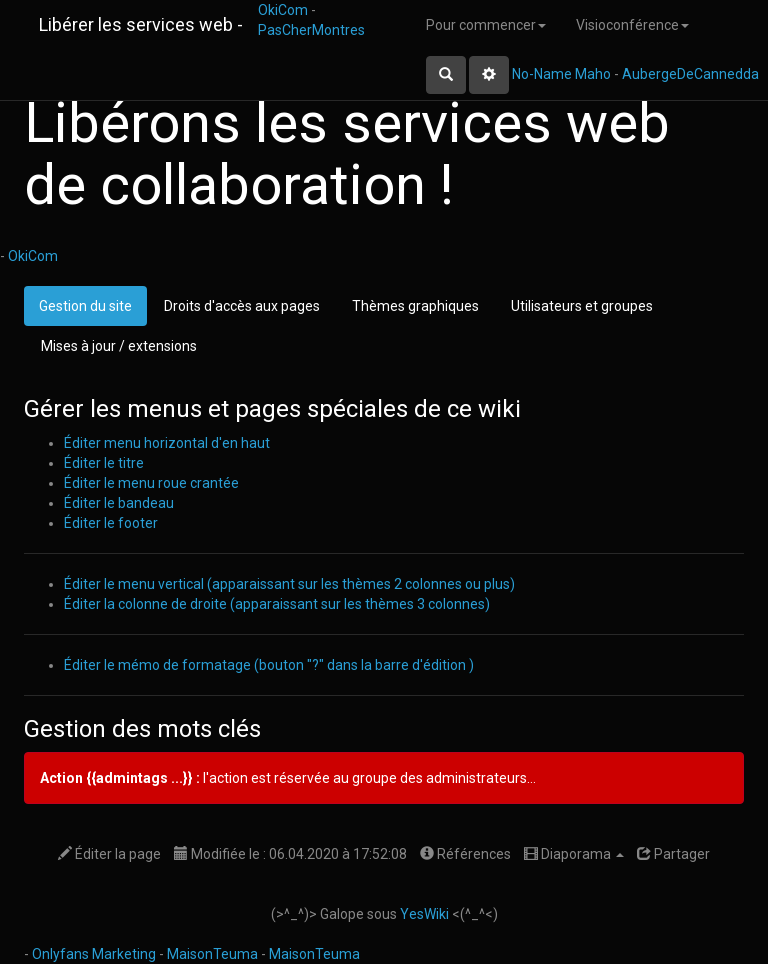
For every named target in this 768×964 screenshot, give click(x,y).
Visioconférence (632, 25)
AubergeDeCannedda (690, 74)
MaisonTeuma (214, 954)
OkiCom (284, 10)
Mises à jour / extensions (119, 346)
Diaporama (574, 854)
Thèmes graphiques (415, 306)
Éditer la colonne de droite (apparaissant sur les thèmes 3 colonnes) (277, 604)
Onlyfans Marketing (95, 954)
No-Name (542, 74)
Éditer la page (109, 854)
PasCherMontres (311, 30)
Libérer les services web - (141, 24)
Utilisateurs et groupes (582, 306)
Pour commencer (486, 25)
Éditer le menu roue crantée (151, 483)
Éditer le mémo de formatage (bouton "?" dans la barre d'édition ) (269, 665)
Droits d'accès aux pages (242, 306)
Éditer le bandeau (119, 503)
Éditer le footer (111, 523)
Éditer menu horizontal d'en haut (167, 443)
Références (465, 854)
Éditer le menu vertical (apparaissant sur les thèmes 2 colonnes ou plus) (289, 584)
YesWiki (424, 914)
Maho (593, 74)
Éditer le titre (104, 463)
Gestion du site (85, 306)
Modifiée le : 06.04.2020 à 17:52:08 (290, 854)
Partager (673, 854)
